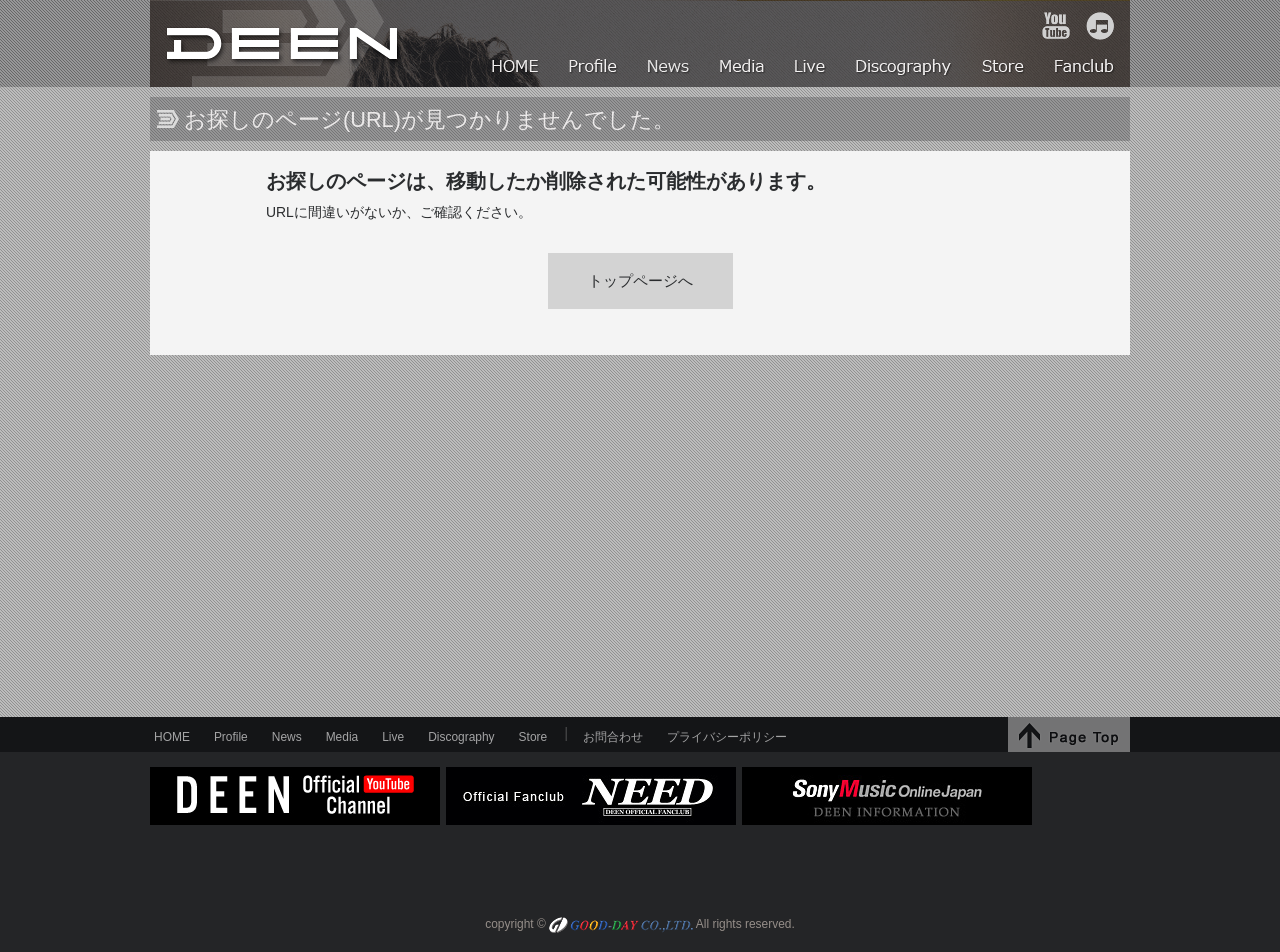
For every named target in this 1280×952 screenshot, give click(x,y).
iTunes (1100, 26)
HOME (285, 43)
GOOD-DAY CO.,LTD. (621, 926)
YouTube (1056, 26)
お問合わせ (613, 737)
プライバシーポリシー (727, 737)
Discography (461, 737)
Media (342, 737)
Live (393, 737)
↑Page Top (1069, 734)
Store (533, 737)
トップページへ (640, 281)
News (287, 737)
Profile (231, 737)
